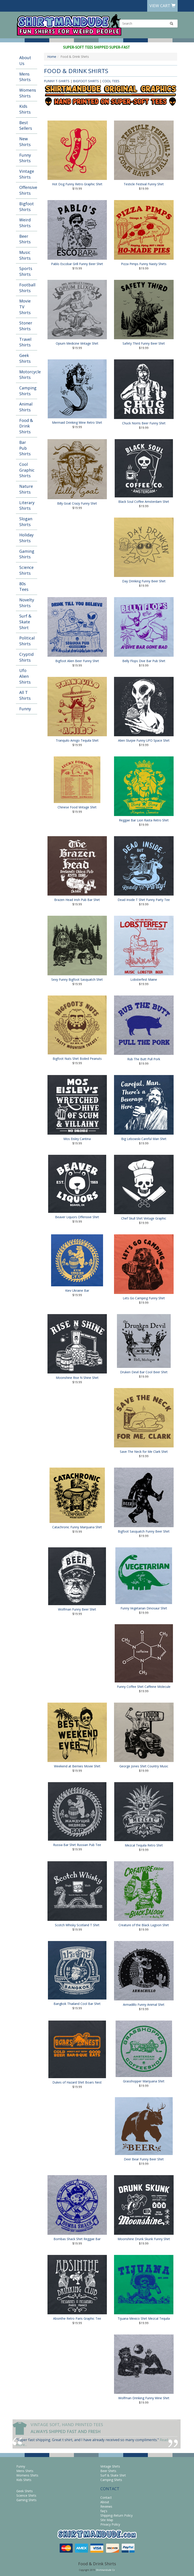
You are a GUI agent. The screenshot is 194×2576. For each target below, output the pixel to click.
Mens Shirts (25, 76)
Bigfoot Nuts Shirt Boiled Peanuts (77, 1058)
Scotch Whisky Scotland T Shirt (77, 1925)
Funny (25, 708)
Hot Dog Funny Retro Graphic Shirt (77, 184)
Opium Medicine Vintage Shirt (77, 343)
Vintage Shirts (26, 174)
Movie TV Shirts (25, 306)
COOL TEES (110, 81)
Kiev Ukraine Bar (77, 1290)
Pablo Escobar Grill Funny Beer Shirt (77, 264)
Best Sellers (25, 125)
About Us (25, 60)
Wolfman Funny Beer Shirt (77, 1609)
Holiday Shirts (26, 537)
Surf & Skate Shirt (25, 621)
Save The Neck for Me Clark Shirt (144, 1451)
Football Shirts (27, 287)
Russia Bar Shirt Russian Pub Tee (77, 1845)
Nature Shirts (26, 489)
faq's (103, 2511)
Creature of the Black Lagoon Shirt (144, 1925)
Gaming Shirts (26, 554)
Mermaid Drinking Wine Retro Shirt (77, 422)
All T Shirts (25, 695)
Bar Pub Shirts (25, 448)
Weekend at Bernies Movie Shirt (77, 1766)
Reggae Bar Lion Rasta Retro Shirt (144, 820)
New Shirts (25, 141)
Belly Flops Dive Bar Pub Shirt (143, 661)
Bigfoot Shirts (26, 206)
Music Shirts (25, 255)
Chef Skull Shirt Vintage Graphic (143, 1218)
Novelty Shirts (26, 602)
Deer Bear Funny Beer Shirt (144, 2159)
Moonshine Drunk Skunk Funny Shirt (144, 2239)
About (104, 2502)
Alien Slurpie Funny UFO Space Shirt (144, 740)
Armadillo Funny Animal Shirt (143, 2004)
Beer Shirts (25, 239)
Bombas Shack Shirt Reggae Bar (77, 2239)
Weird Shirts (25, 222)
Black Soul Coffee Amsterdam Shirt (143, 501)
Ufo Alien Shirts (25, 676)
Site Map (106, 2520)
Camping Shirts (28, 390)
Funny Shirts (25, 158)
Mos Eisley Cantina (77, 1139)
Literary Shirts (26, 505)
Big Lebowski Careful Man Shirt (143, 1139)
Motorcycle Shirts (28, 374)
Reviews (106, 2506)
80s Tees (23, 586)
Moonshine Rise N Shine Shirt (77, 1377)
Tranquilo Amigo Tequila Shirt (77, 740)
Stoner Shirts (25, 325)
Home (51, 56)
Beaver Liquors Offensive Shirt (77, 1217)
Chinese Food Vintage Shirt (77, 807)
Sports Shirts (25, 271)
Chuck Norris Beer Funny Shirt (144, 423)
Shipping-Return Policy (116, 2515)
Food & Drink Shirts (26, 426)
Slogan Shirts (25, 521)
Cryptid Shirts (26, 657)
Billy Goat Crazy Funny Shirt (77, 503)
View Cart (162, 5)
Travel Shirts (25, 342)
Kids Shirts (25, 109)
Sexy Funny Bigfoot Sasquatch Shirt (77, 979)
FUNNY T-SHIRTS (56, 81)
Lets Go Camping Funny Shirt (144, 1298)
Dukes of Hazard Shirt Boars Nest (77, 2082)
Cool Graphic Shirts (26, 470)
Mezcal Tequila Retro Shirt (144, 1845)
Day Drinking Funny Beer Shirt (144, 581)
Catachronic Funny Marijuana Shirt (77, 1527)
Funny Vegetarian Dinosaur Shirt (144, 1608)
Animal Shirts (25, 406)
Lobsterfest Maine (143, 979)
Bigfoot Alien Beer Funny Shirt (77, 661)
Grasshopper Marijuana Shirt (143, 2081)
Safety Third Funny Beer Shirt (144, 343)
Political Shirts (27, 640)
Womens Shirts (27, 93)
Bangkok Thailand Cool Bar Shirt (77, 2004)
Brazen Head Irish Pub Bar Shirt (77, 900)
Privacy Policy (110, 2524)
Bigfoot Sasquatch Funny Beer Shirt (144, 1531)
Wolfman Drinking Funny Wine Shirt (143, 2398)
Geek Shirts (25, 358)
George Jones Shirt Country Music (143, 1766)
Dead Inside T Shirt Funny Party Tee (144, 900)
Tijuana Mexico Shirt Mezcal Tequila (144, 2318)
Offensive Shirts (28, 190)
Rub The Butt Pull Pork (143, 1059)
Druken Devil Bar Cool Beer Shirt (144, 1372)
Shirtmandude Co (105, 2570)
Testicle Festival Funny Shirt (144, 184)
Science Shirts (26, 570)
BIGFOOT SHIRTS (86, 81)
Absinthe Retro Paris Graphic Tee (77, 2318)
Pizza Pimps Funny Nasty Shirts (143, 264)
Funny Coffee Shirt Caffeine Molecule (143, 1686)
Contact (106, 2497)
